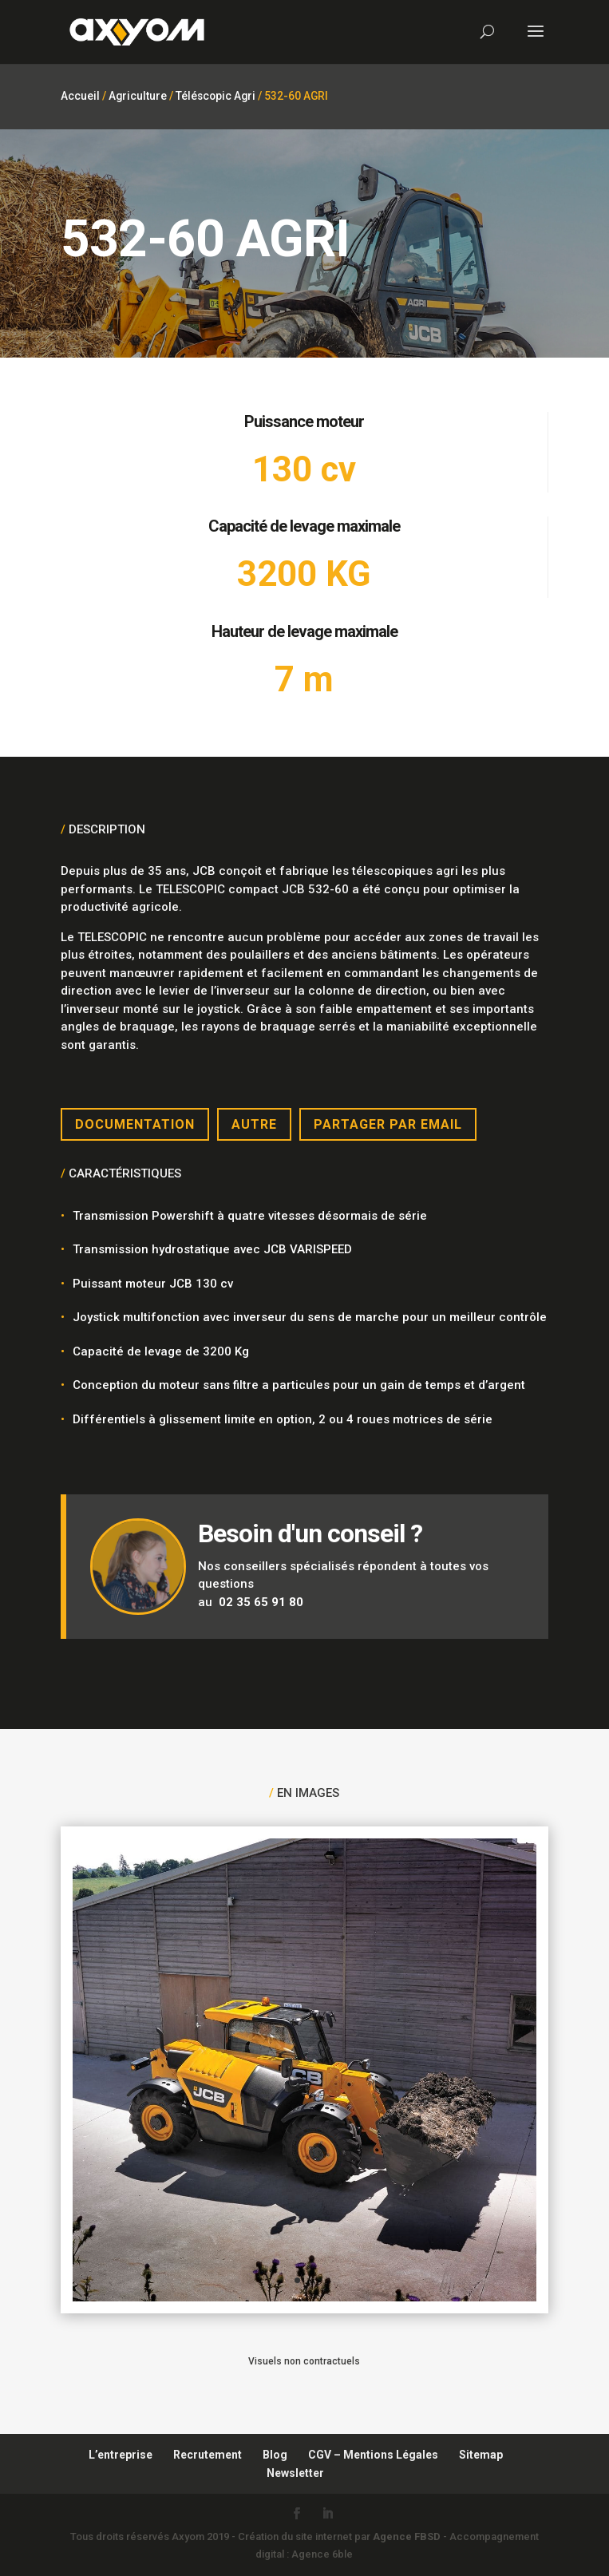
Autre (254, 1124)
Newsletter (295, 2473)
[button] (28, 2547)
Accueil (80, 95)
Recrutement (207, 2454)
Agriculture (138, 95)
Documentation (135, 1124)
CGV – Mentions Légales (373, 2454)
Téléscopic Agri (215, 95)
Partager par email (388, 1124)
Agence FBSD (407, 2536)
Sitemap (481, 2454)
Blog (275, 2454)
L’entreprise (120, 2454)
